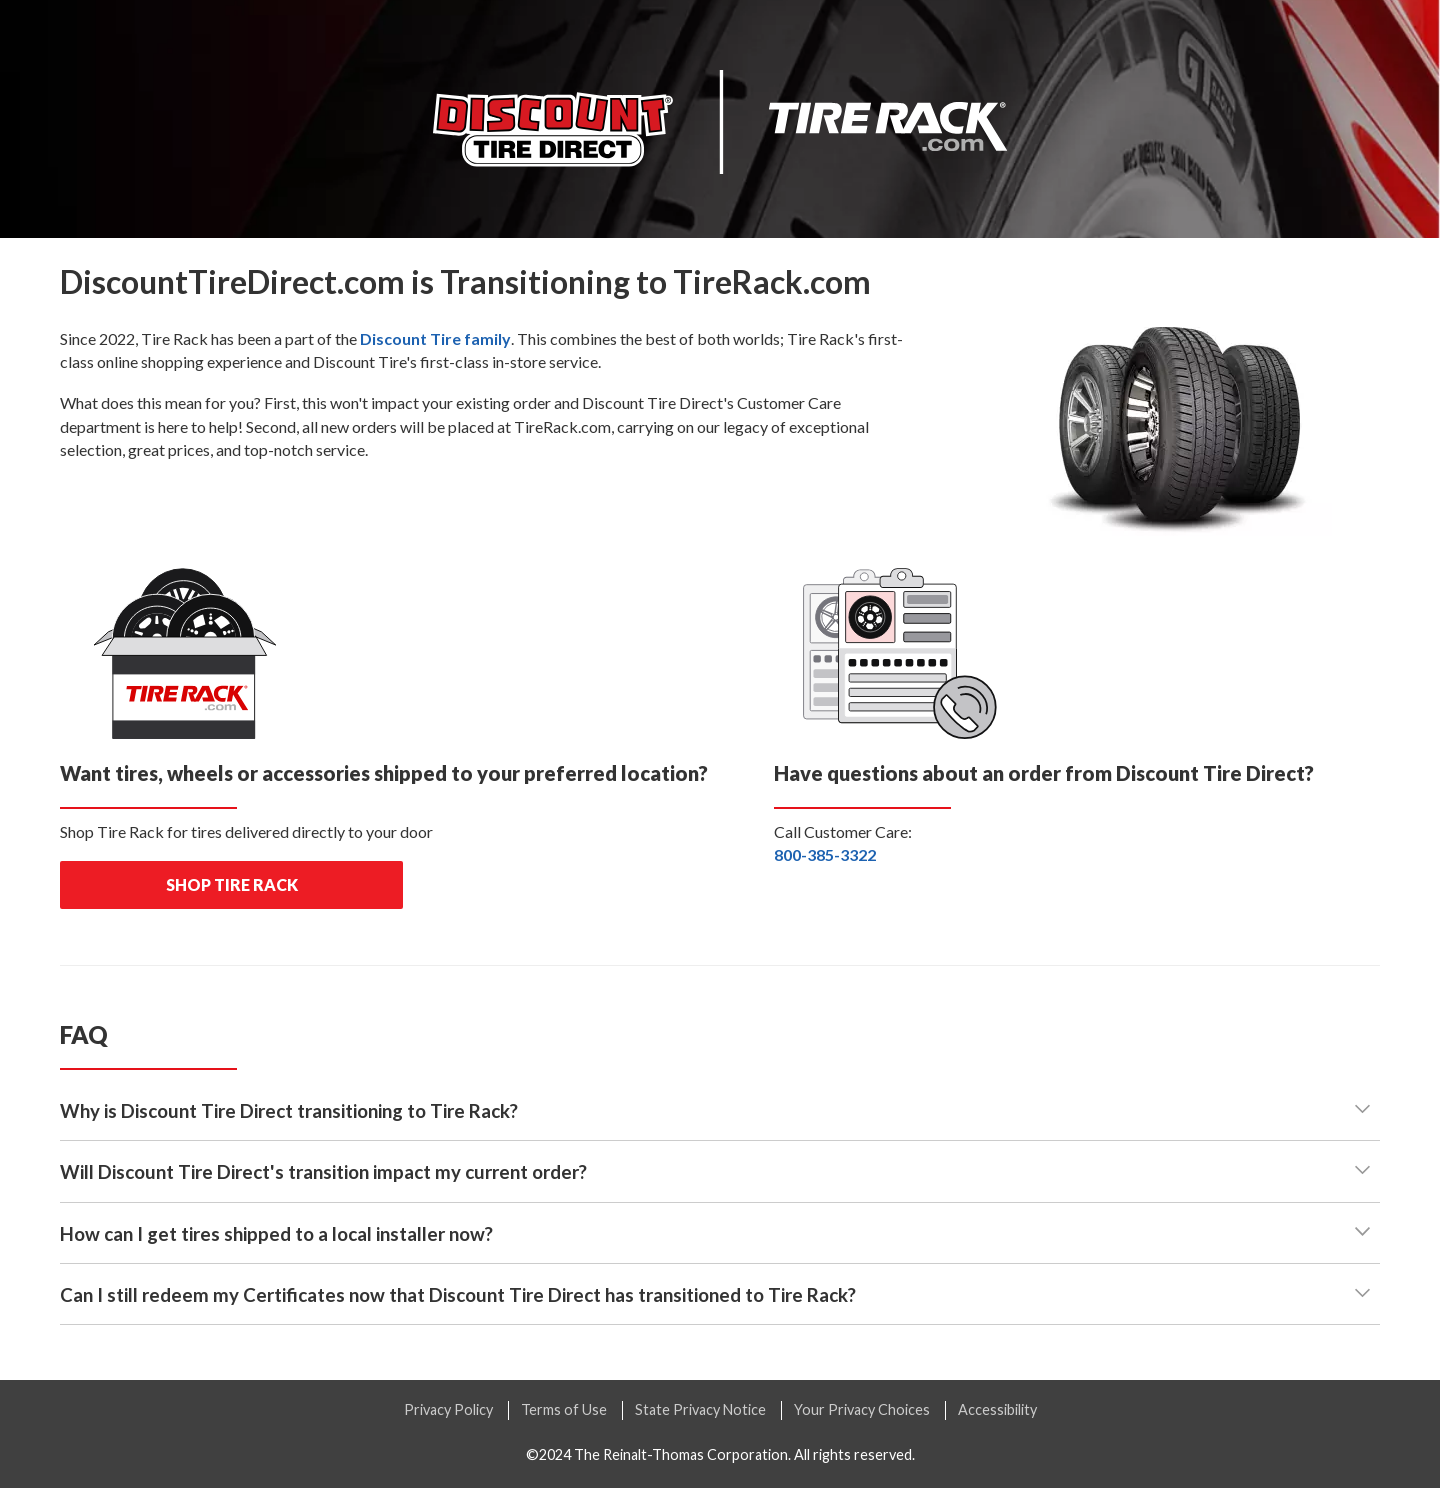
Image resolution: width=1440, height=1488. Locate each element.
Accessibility (997, 1409)
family (435, 338)
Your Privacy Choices (862, 1409)
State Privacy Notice (700, 1409)
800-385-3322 (825, 854)
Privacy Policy (448, 1409)
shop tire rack (232, 884)
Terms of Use (564, 1409)
